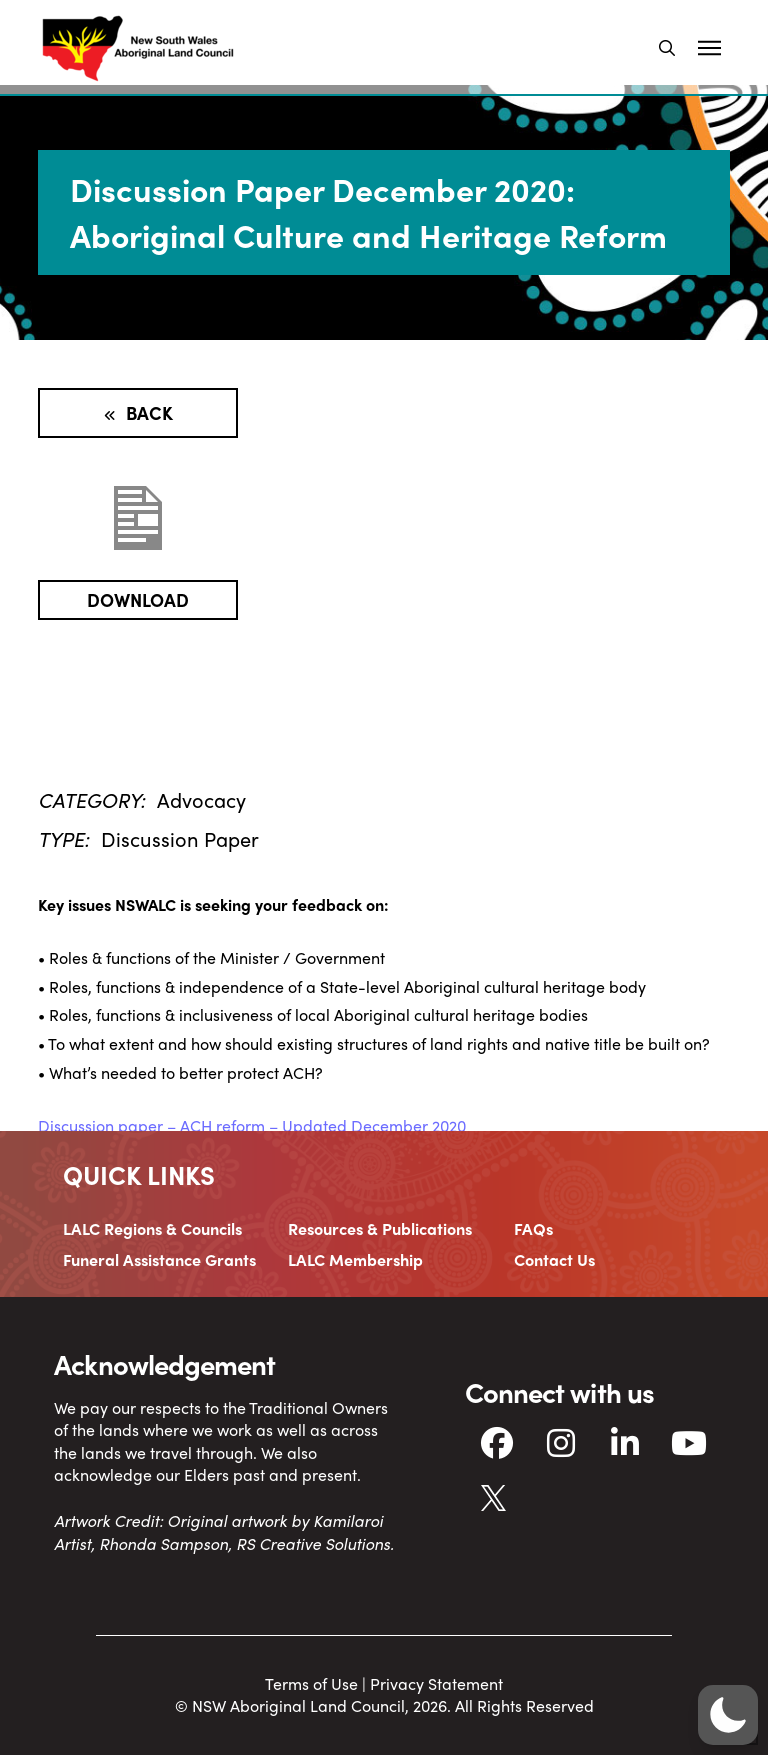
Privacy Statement (436, 1683)
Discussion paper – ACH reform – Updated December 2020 (252, 1125)
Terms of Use (311, 1683)
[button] (667, 48)
